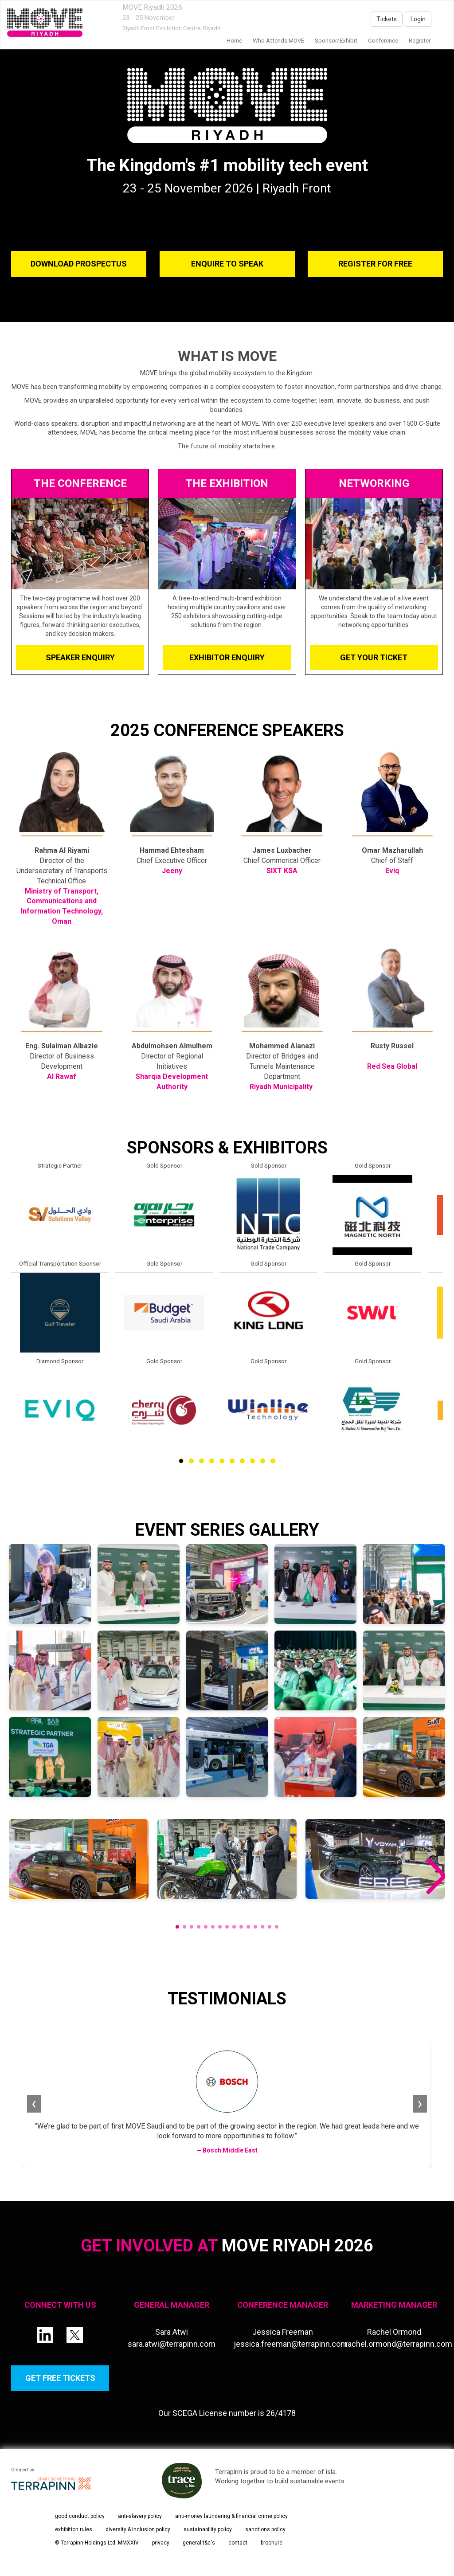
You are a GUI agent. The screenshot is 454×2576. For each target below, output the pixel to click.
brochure (271, 2543)
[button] (435, 1876)
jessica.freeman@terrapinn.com (291, 2344)
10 (272, 1461)
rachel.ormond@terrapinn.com (398, 2344)
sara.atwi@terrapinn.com (171, 2344)
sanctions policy (265, 2529)
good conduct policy (80, 2516)
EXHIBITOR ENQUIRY (227, 657)
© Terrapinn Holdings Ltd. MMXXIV (97, 2543)
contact (237, 2543)
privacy (160, 2543)
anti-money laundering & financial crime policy (231, 2516)
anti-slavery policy (140, 2516)
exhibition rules (73, 2529)
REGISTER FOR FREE (375, 263)
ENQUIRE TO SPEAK (227, 263)
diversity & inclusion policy (138, 2529)
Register (420, 40)
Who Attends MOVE (278, 40)
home (234, 40)
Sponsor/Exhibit (336, 40)
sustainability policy (208, 2529)
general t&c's (199, 2543)
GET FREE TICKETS (60, 2378)
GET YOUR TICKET (373, 657)
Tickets (386, 19)
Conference (383, 40)
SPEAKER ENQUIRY (80, 657)
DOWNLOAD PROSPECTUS (79, 263)
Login (418, 19)
